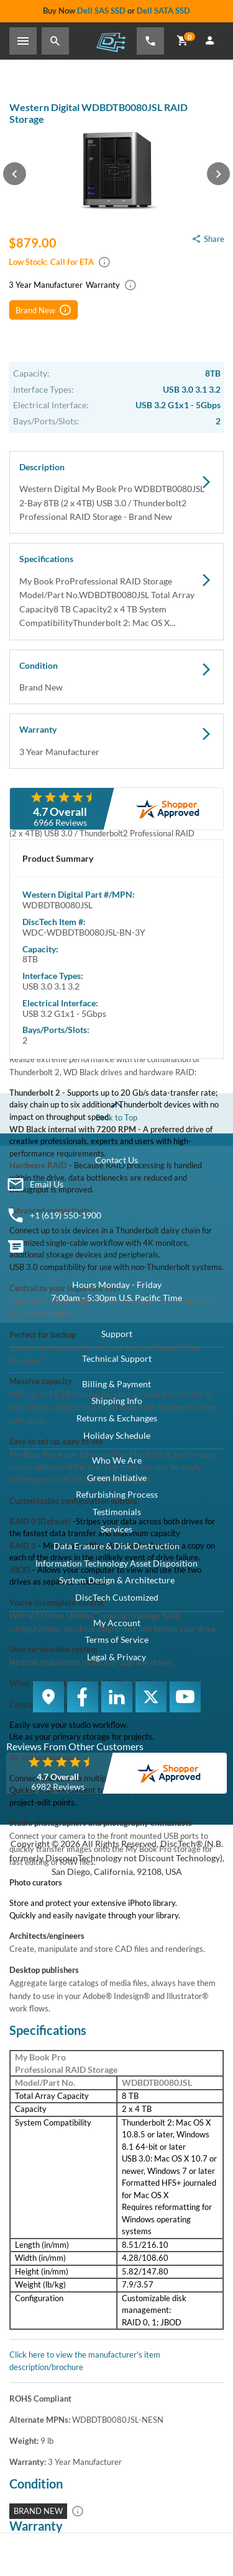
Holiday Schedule (116, 1435)
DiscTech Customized (116, 1597)
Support (116, 1333)
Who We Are (117, 1460)
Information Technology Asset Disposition (116, 1563)
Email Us (46, 1184)
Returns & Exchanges (116, 1418)
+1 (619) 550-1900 (65, 1215)
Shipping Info (116, 1400)
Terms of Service (116, 1639)
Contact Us (116, 1160)
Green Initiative (117, 1477)
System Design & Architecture (117, 1580)
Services (116, 1529)
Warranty (116, 741)
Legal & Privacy (116, 1657)
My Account (116, 1622)
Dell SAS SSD (101, 11)
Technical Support (117, 1358)
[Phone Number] (150, 41)
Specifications (116, 591)
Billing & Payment (116, 1384)
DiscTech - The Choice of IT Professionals (111, 42)
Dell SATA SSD (163, 11)
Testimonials (117, 1511)
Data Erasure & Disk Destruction (116, 1546)
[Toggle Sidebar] (23, 41)
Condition (116, 677)
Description (116, 493)
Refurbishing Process (117, 1494)
